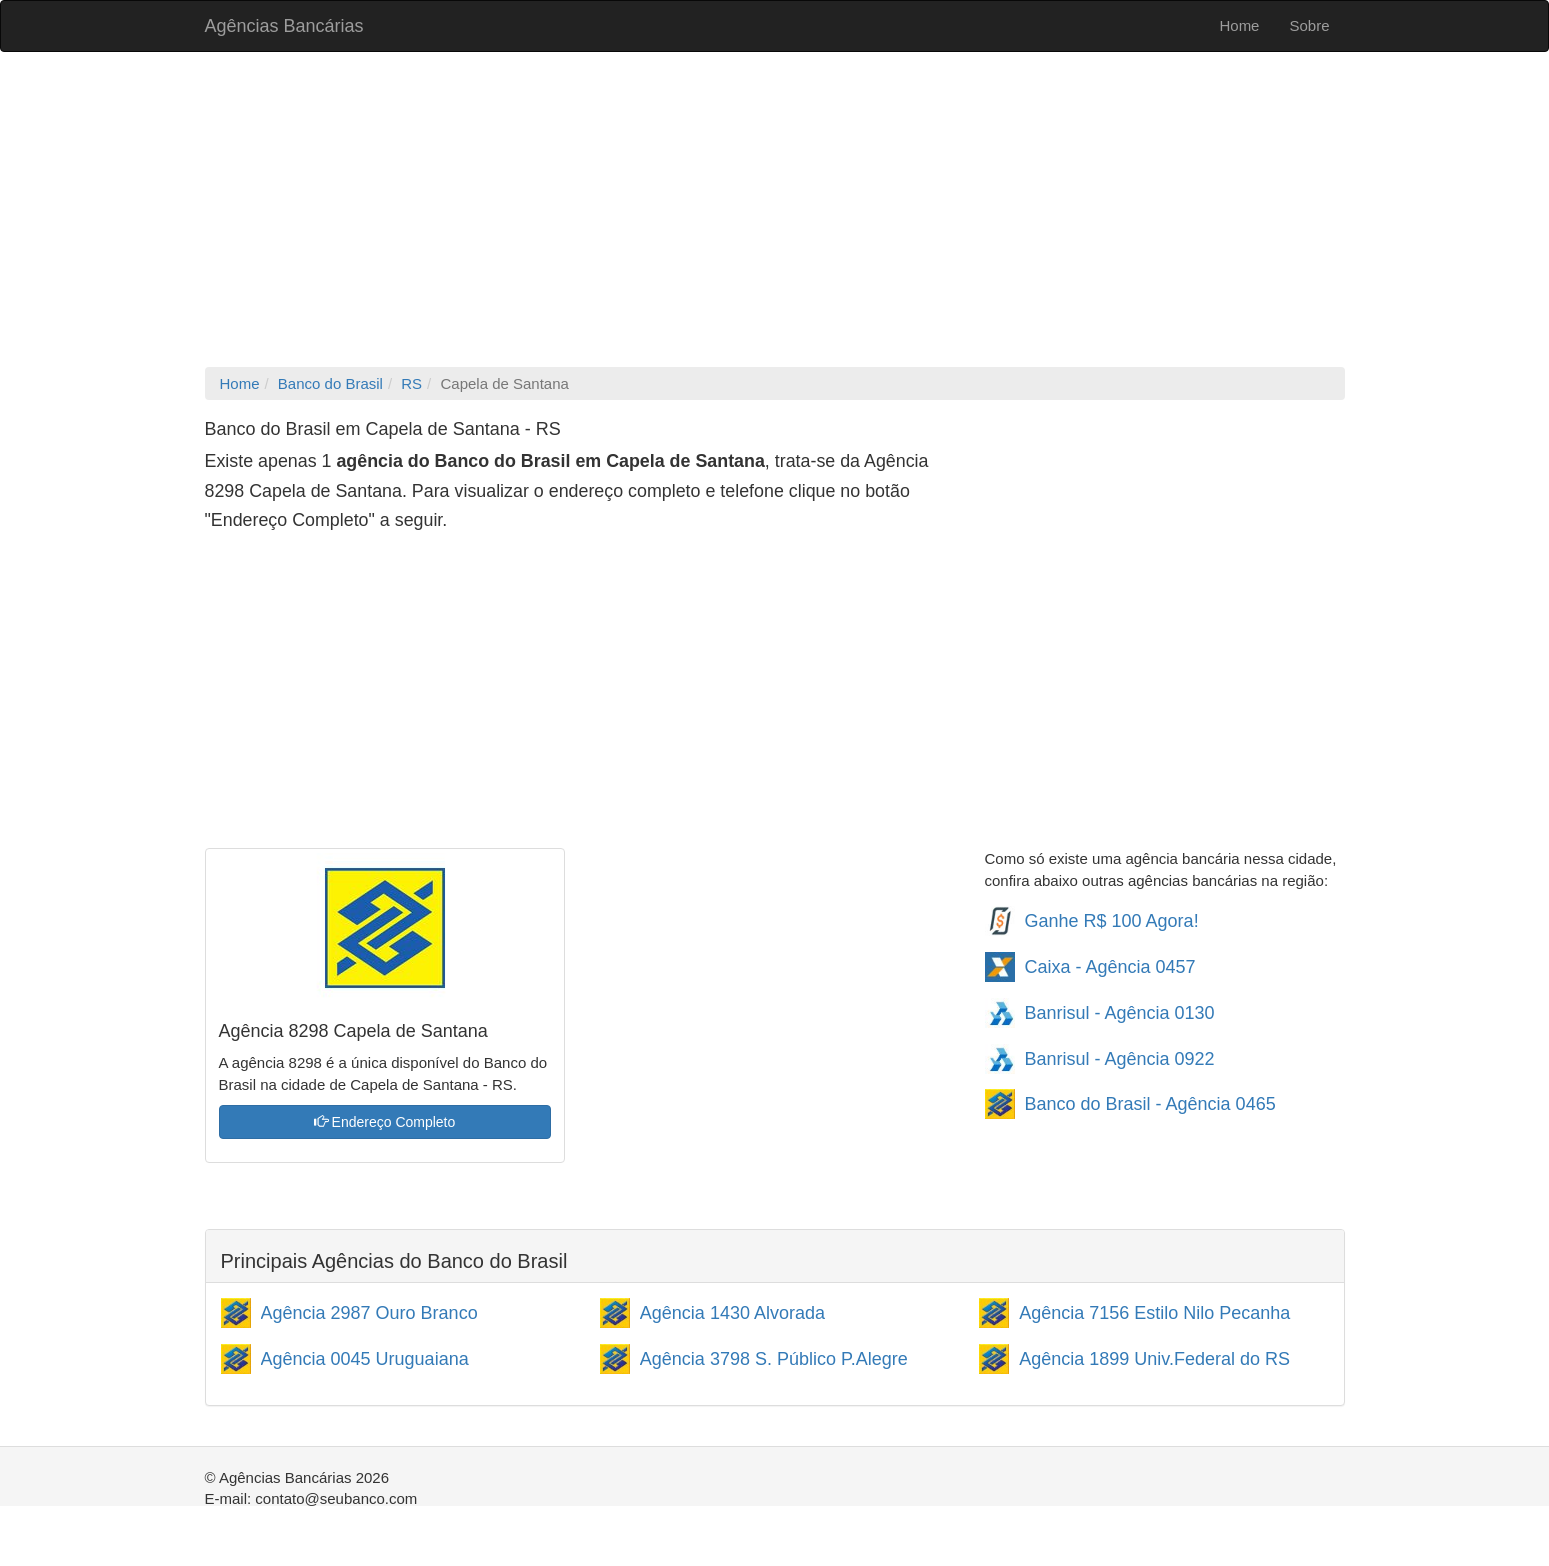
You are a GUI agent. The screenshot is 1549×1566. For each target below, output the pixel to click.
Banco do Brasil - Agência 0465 (1150, 1104)
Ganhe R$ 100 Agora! (1112, 921)
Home (1239, 25)
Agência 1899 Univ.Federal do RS (1154, 1359)
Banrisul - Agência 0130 (1120, 1013)
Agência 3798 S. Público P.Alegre (774, 1359)
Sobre (1309, 25)
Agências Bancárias (284, 26)
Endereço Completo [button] (385, 1122)
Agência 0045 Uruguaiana (365, 1359)
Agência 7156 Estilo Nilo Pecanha (1154, 1313)
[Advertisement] (775, 212)
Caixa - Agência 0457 (1110, 967)
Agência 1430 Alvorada (732, 1313)
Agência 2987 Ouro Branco (369, 1313)
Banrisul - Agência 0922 (1120, 1059)
